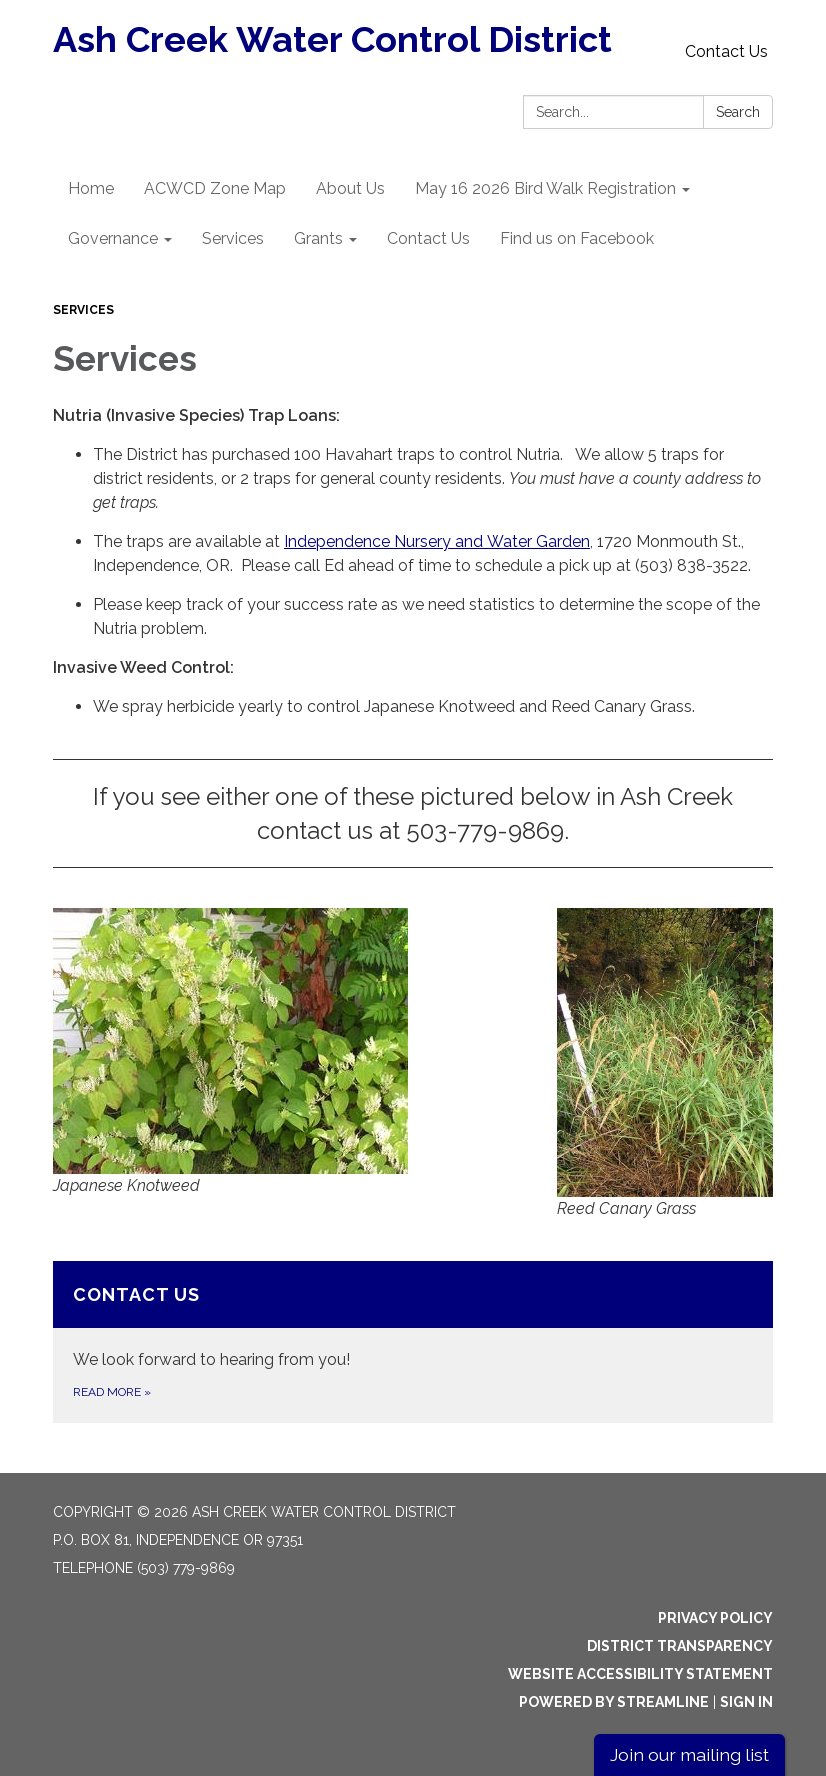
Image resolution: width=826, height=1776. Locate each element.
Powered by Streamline (614, 1702)
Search (738, 112)
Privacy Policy (715, 1618)
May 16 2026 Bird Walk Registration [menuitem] (545, 188)
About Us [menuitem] (350, 188)
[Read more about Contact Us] (413, 1342)
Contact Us (726, 51)
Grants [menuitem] (318, 238)
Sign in (746, 1702)
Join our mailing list (689, 1754)
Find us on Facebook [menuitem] (577, 238)
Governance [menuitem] (113, 238)
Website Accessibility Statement (640, 1674)
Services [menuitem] (233, 238)
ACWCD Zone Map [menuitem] (215, 188)
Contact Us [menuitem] (428, 238)
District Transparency (680, 1646)
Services (83, 310)
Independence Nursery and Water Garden (437, 541)
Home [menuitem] (91, 188)
